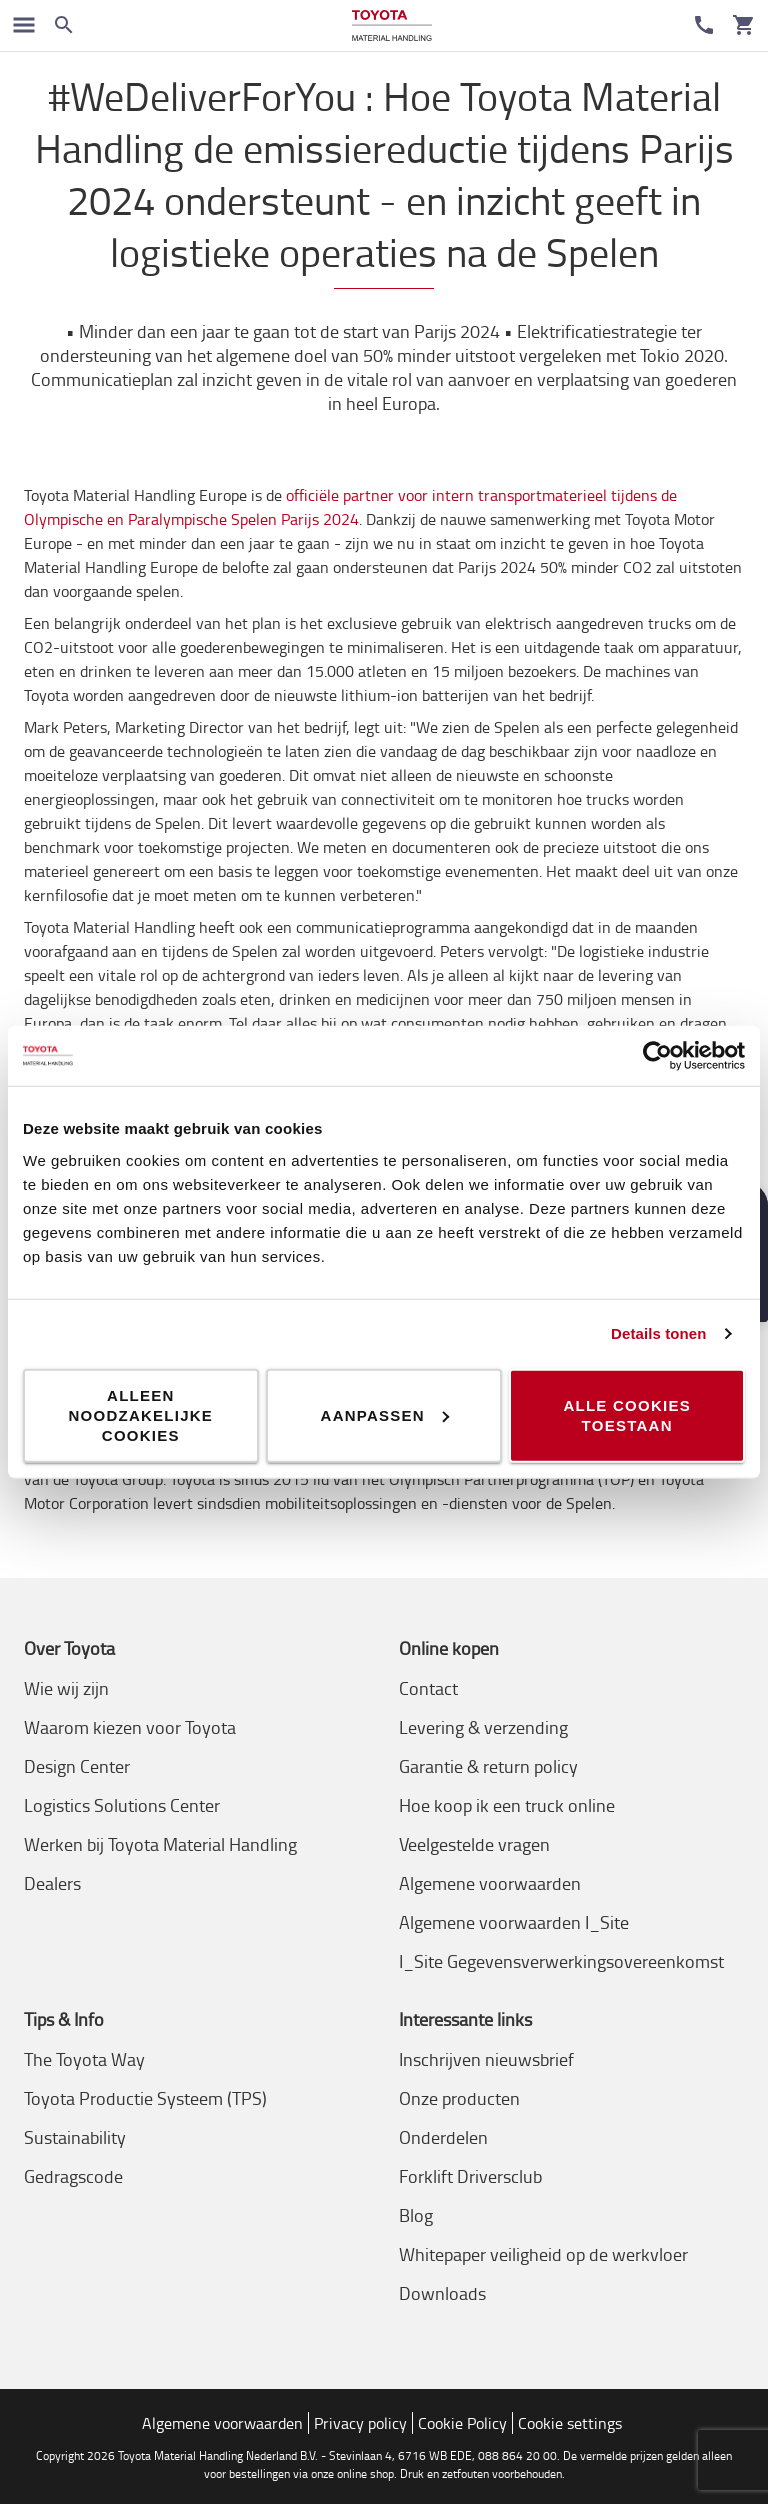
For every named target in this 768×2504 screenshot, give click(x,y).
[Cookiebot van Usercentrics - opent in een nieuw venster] (657, 1056)
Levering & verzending (483, 1727)
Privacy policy (360, 2423)
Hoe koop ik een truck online (507, 1805)
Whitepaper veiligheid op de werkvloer (543, 2254)
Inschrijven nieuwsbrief (486, 2059)
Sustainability (75, 2137)
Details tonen (658, 1333)
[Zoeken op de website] (64, 25)
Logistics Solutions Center (122, 1805)
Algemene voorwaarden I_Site (514, 1922)
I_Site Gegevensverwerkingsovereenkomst (561, 1961)
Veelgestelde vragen (474, 1844)
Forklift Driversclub (470, 2176)
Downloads (442, 2293)
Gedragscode (73, 2176)
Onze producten (459, 2098)
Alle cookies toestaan (627, 1414)
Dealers (52, 1883)
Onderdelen (443, 2137)
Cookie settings (570, 2423)
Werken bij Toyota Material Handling (160, 1844)
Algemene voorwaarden (490, 1883)
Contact (428, 1688)
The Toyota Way (84, 2059)
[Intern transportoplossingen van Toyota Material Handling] (392, 25)
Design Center (77, 1766)
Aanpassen (385, 1414)
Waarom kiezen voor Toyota (130, 1727)
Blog (416, 2215)
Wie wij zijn (66, 1688)
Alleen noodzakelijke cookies (141, 1414)
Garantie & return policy (488, 1766)
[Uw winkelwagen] (744, 25)
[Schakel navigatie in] (24, 25)
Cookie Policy (462, 2423)
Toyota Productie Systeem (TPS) (145, 2098)
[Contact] (704, 25)
